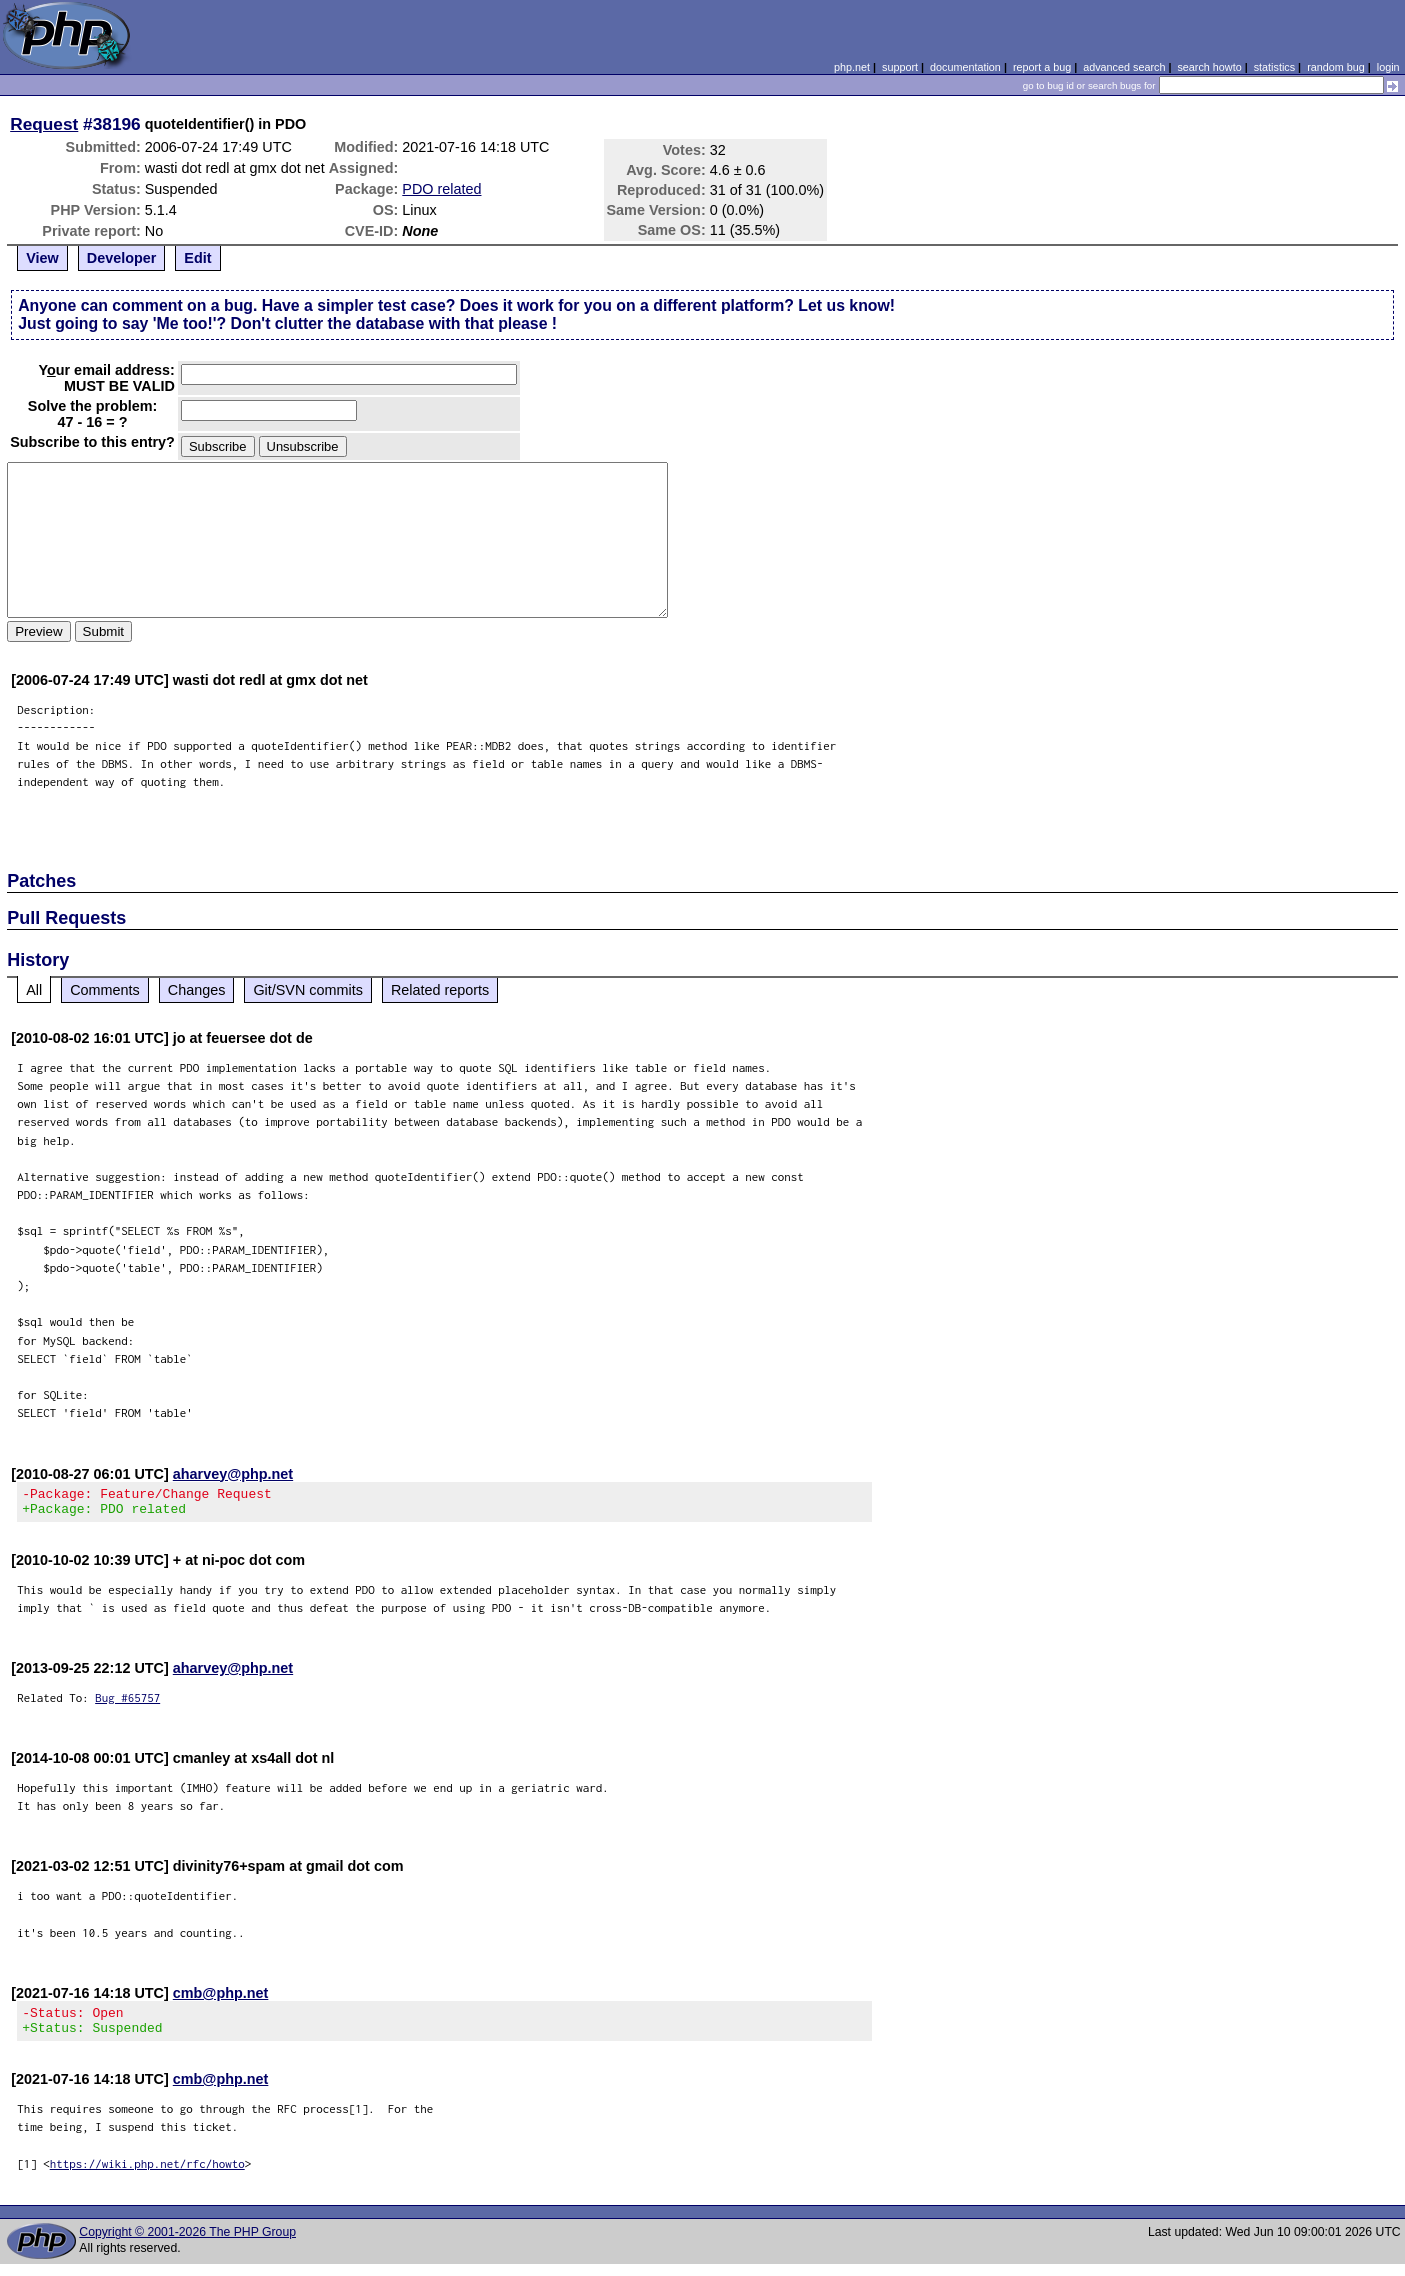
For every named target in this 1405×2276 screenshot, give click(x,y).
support (900, 67)
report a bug (1042, 67)
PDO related (441, 189)
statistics (1274, 67)
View (42, 258)
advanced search (1124, 67)
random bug (1336, 67)
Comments (105, 990)
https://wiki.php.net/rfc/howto (147, 2175)
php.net (852, 67)
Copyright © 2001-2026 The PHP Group (187, 2244)
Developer (122, 258)
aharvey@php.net (233, 1474)
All (34, 990)
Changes (197, 990)
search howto (1209, 67)
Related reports (440, 990)
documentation (965, 67)
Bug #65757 (127, 1703)
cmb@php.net (221, 1999)
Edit (197, 258)
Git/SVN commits (308, 990)
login (1388, 67)
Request (44, 124)
